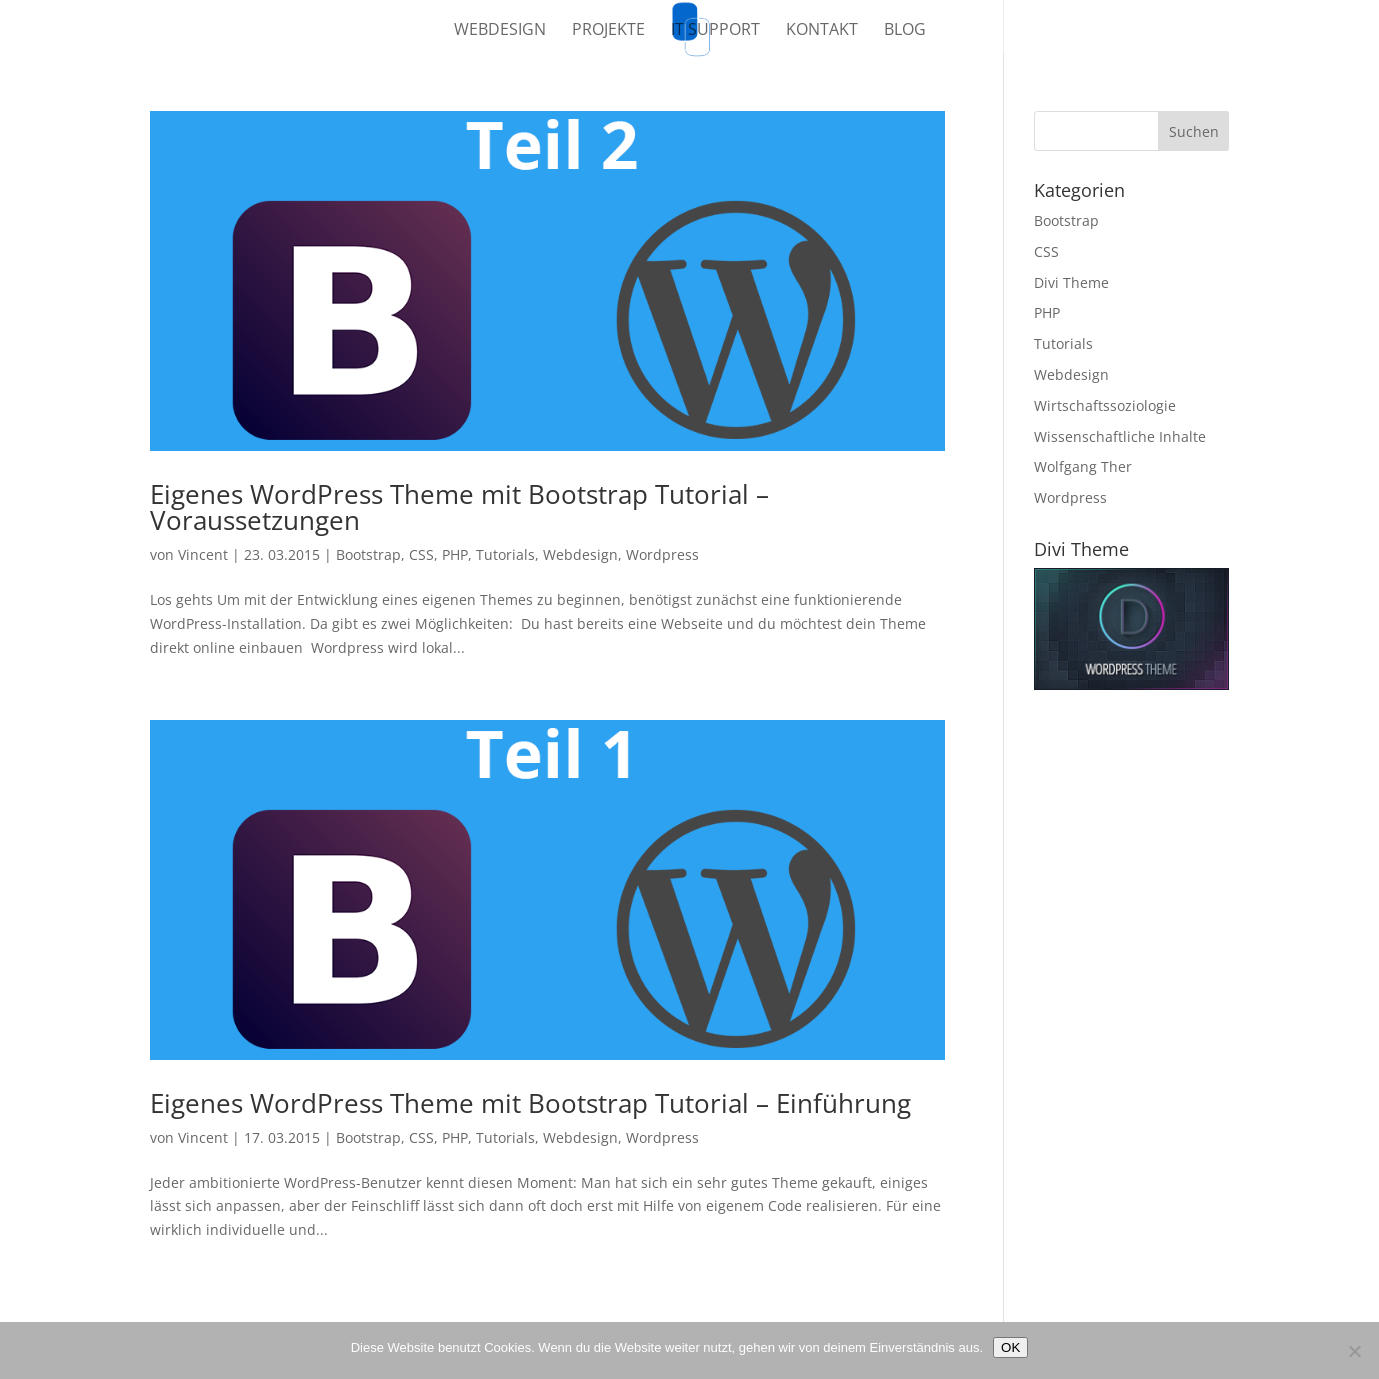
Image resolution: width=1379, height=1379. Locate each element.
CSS (421, 554)
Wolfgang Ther (1083, 466)
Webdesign (500, 31)
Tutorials (505, 554)
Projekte (608, 31)
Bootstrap (368, 554)
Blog (905, 31)
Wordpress (662, 554)
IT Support (715, 31)
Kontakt (822, 31)
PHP (455, 554)
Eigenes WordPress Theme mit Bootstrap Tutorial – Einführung (530, 1103)
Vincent (203, 554)
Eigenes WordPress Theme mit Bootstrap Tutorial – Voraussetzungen (459, 507)
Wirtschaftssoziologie (1105, 405)
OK (1010, 1347)
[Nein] (1354, 1351)
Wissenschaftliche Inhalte (1120, 436)
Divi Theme (1071, 282)
